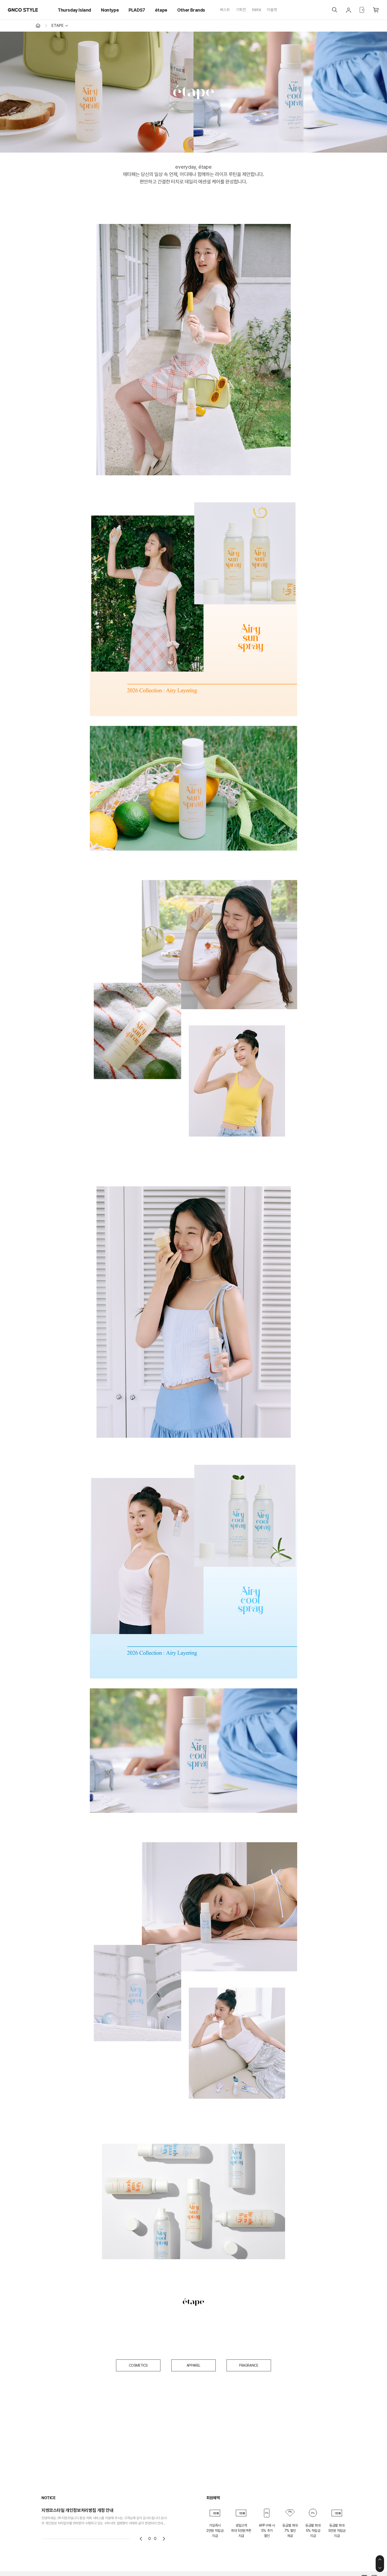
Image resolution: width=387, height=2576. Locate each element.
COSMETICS (138, 2365)
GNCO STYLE (23, 10)
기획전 (241, 9)
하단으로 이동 (380, 2568)
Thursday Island (74, 10)
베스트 (225, 9)
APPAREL (193, 2365)
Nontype (110, 10)
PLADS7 (137, 10)
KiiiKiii (256, 9)
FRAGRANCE (248, 2365)
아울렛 (272, 9)
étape (161, 10)
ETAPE (57, 25)
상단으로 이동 (380, 2559)
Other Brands (191, 10)
